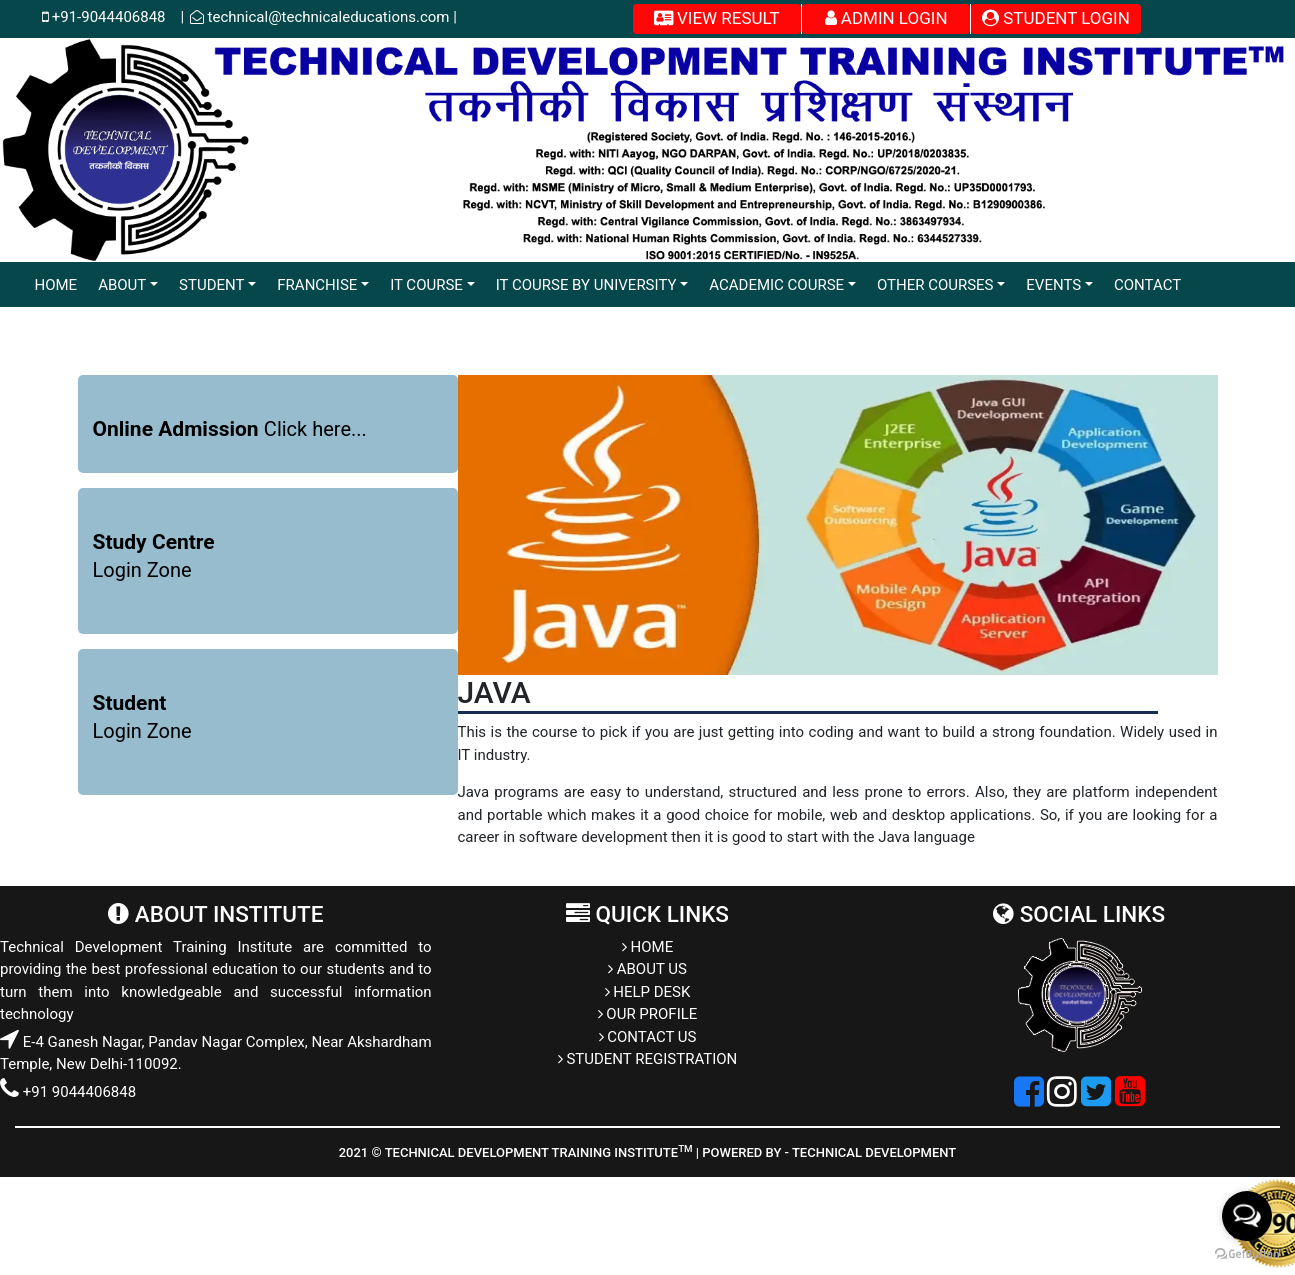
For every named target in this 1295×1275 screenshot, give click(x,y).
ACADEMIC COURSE (776, 285)
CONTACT (1147, 285)
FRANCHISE (317, 285)
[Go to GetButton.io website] (1247, 1254)
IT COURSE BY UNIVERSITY (586, 285)
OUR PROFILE (648, 1014)
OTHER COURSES (935, 285)
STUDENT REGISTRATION (648, 1059)
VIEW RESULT (717, 18)
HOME (56, 285)
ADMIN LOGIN (886, 18)
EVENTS (1053, 285)
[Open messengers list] (1247, 1216)
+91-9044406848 (114, 17)
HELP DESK (648, 992)
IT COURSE (426, 285)
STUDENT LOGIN (1056, 18)
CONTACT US (648, 1037)
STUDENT (211, 285)
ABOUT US (647, 969)
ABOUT (122, 285)
